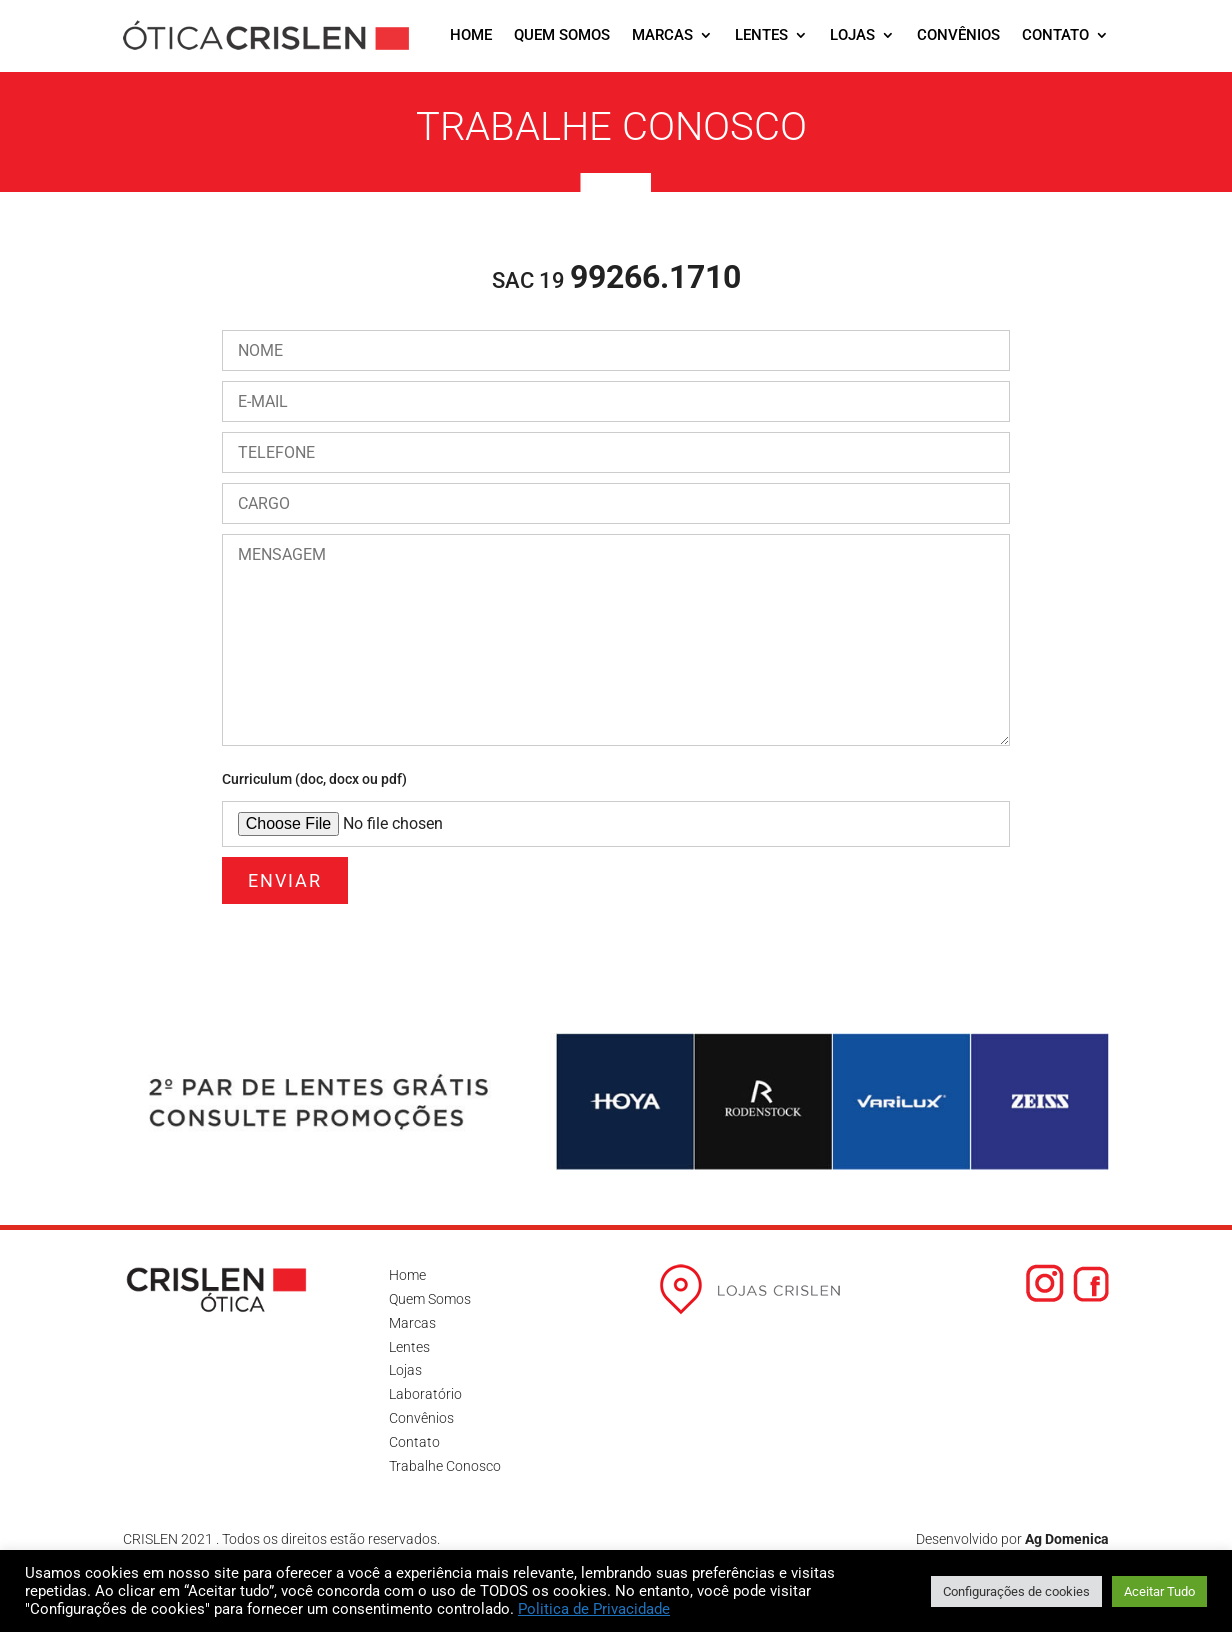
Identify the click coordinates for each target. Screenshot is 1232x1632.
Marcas (662, 35)
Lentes (761, 35)
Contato (1055, 35)
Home (471, 35)
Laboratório (425, 1394)
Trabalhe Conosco (445, 1466)
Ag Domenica (1067, 1539)
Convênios (958, 35)
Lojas (852, 35)
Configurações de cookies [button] (1016, 1591)
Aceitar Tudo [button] (1159, 1591)
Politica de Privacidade (594, 1609)
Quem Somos (562, 35)
